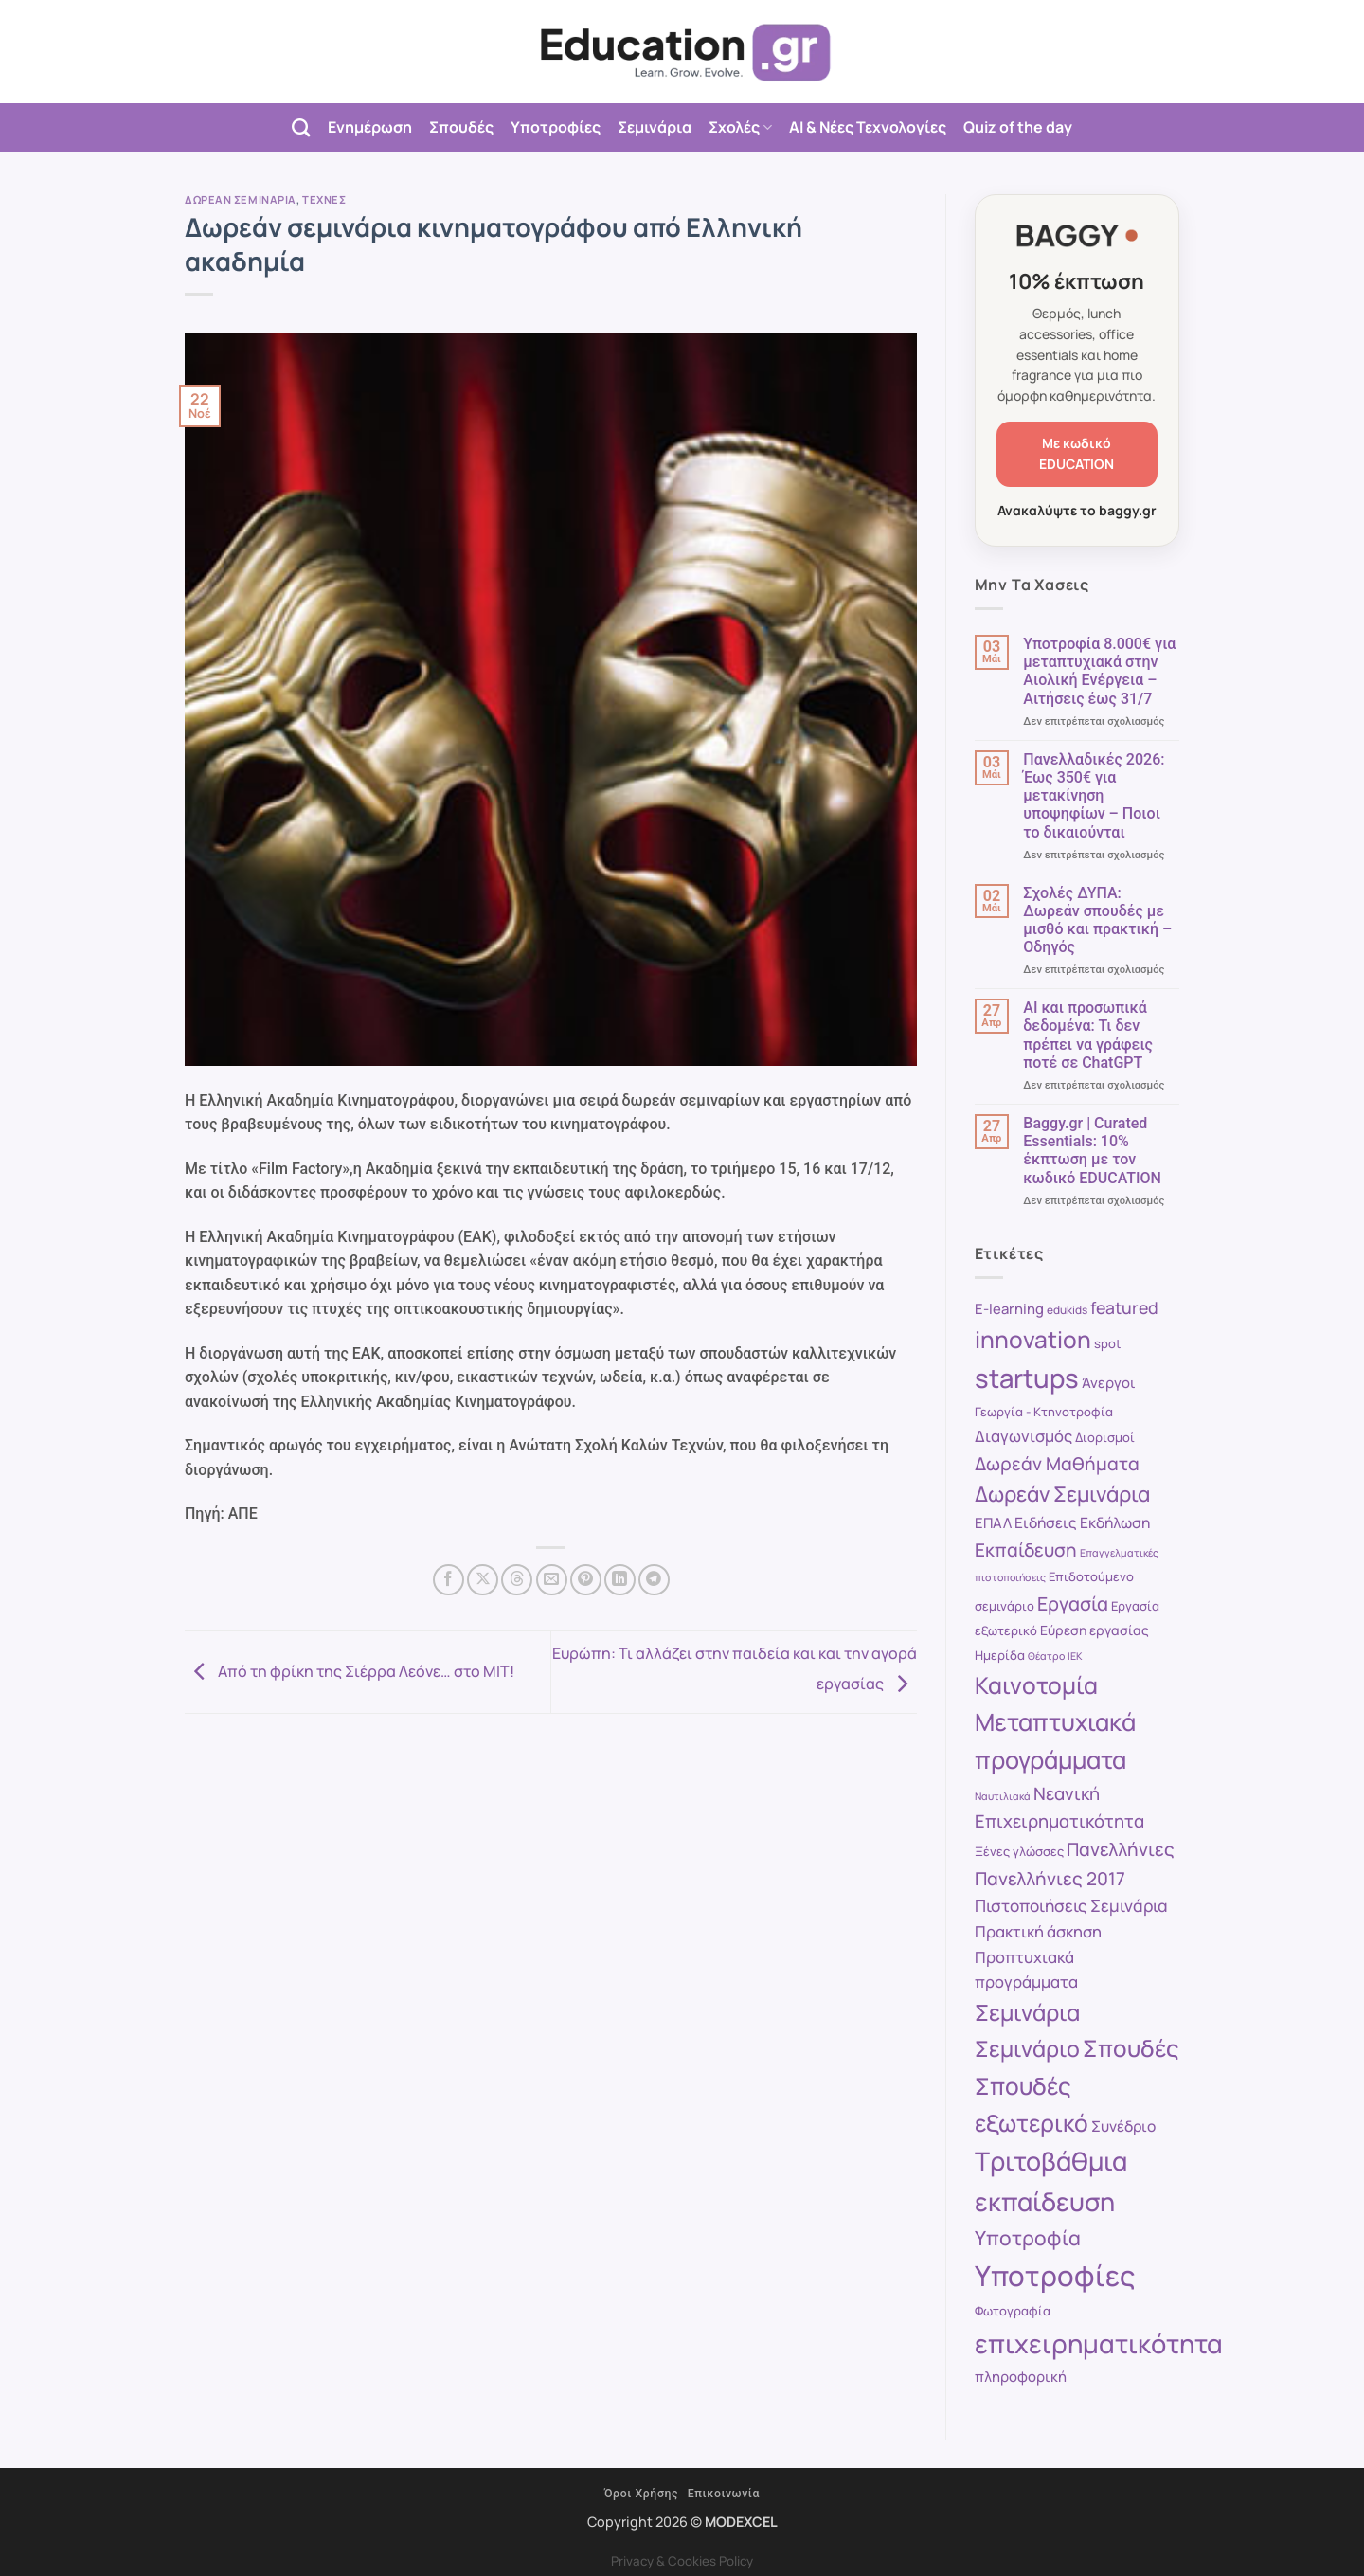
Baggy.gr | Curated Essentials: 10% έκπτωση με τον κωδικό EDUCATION (1092, 1150)
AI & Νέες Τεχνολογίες (867, 127)
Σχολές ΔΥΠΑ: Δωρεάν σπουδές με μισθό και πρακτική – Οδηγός (1097, 920)
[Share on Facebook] (448, 1579)
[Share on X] (482, 1579)
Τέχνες (324, 199)
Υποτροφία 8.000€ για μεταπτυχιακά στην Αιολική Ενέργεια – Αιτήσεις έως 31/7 (1099, 671)
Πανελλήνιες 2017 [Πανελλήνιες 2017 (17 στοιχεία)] (1050, 1878)
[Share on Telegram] (654, 1579)
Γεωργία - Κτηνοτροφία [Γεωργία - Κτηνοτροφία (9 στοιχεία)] (1044, 1411)
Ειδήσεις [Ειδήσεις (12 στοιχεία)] (1045, 1522)
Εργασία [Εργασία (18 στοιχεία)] (1072, 1603)
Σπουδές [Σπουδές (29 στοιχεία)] (1131, 2047)
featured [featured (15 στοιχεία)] (1124, 1307)
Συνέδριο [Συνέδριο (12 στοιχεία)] (1123, 2126)
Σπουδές (461, 127)
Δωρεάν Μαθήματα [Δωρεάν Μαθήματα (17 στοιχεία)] (1057, 1463)
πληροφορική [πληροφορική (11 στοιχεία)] (1021, 2376)
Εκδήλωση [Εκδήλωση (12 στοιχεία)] (1115, 1522)
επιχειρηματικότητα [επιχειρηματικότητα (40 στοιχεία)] (1099, 2343)
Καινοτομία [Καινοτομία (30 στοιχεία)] (1036, 1685)
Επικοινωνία (724, 2493)
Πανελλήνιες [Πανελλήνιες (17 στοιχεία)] (1121, 1849)
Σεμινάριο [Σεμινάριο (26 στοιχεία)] (1027, 2048)
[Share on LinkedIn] (620, 1579)
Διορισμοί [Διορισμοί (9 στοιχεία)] (1105, 1437)
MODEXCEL (741, 2522)
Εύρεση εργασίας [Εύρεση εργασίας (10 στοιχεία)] (1094, 1630)
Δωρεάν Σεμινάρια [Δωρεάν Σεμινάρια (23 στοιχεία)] (1062, 1494)
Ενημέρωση (370, 127)
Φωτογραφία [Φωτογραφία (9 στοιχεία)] (1012, 2310)
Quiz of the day (1017, 127)
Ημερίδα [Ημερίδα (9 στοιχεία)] (1000, 1655)
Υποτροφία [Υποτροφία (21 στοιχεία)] (1028, 2238)
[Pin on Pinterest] (585, 1579)
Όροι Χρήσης (641, 2493)
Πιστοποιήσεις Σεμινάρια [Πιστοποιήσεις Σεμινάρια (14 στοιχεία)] (1071, 1906)
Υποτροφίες (556, 127)
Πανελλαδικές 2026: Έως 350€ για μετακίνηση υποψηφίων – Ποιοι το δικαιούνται (1093, 795)
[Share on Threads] (516, 1579)
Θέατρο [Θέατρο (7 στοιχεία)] (1046, 1656)
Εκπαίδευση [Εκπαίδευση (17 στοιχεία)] (1026, 1550)
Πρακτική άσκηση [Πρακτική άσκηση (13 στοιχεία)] (1038, 1931)
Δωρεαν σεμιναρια (240, 199)
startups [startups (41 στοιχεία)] (1027, 1378)
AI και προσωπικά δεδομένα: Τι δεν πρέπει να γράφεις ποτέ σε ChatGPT (1088, 1035)
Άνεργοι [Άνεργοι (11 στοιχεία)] (1109, 1382)
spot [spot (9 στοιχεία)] (1107, 1343)
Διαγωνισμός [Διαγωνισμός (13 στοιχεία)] (1023, 1436)
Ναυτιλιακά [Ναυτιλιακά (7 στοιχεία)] (1003, 1796)
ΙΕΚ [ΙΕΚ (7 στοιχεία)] (1075, 1656)
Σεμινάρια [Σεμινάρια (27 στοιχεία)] (1027, 2012)
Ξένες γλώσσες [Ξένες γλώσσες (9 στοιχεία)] (1019, 1851)
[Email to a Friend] (551, 1579)
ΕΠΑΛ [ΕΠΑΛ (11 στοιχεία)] (993, 1522)
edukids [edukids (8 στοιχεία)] (1067, 1310)
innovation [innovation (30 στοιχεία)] (1033, 1339)
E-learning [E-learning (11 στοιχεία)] (1009, 1308)
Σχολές (740, 127)
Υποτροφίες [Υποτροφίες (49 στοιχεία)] (1055, 2276)
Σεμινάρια (654, 127)
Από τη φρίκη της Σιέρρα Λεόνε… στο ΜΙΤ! (349, 1670)
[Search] (301, 127)
